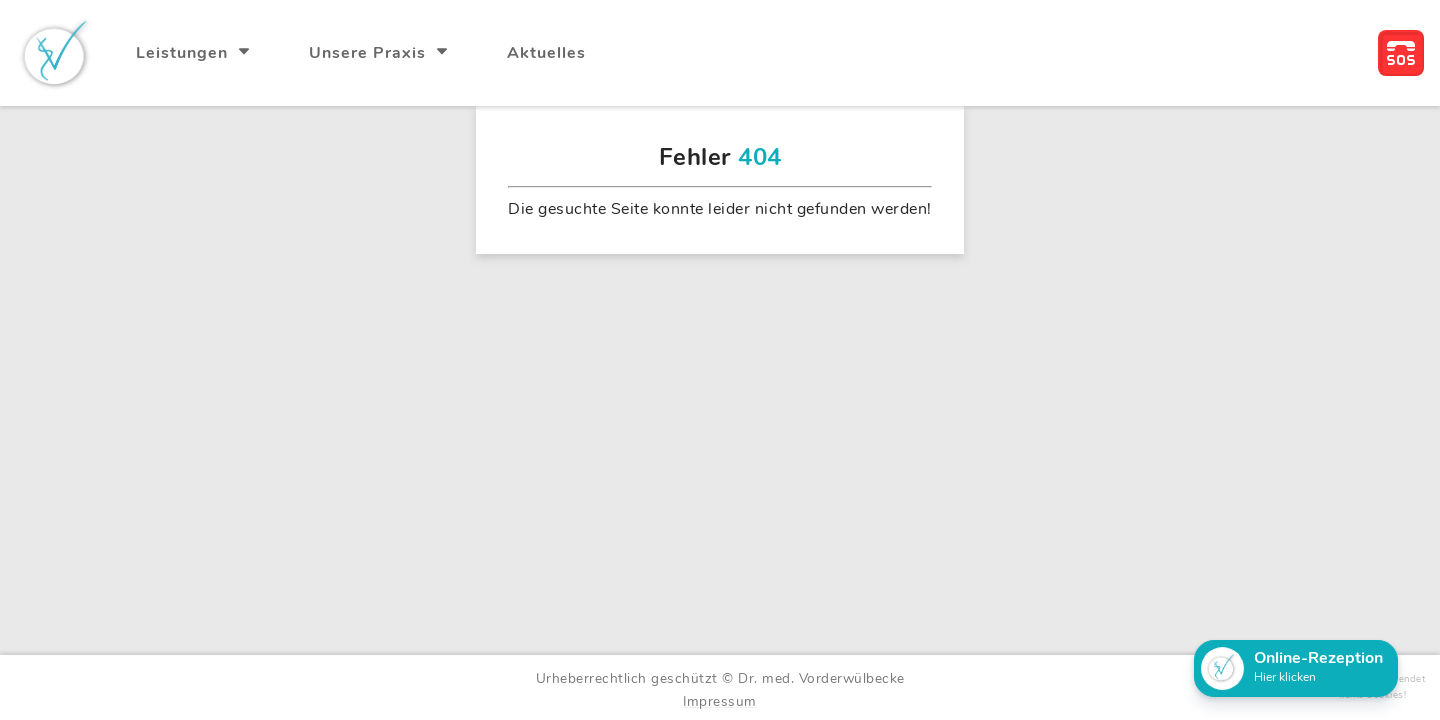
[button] (1296, 668)
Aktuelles (546, 53)
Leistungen (184, 53)
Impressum (720, 701)
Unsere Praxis (370, 53)
